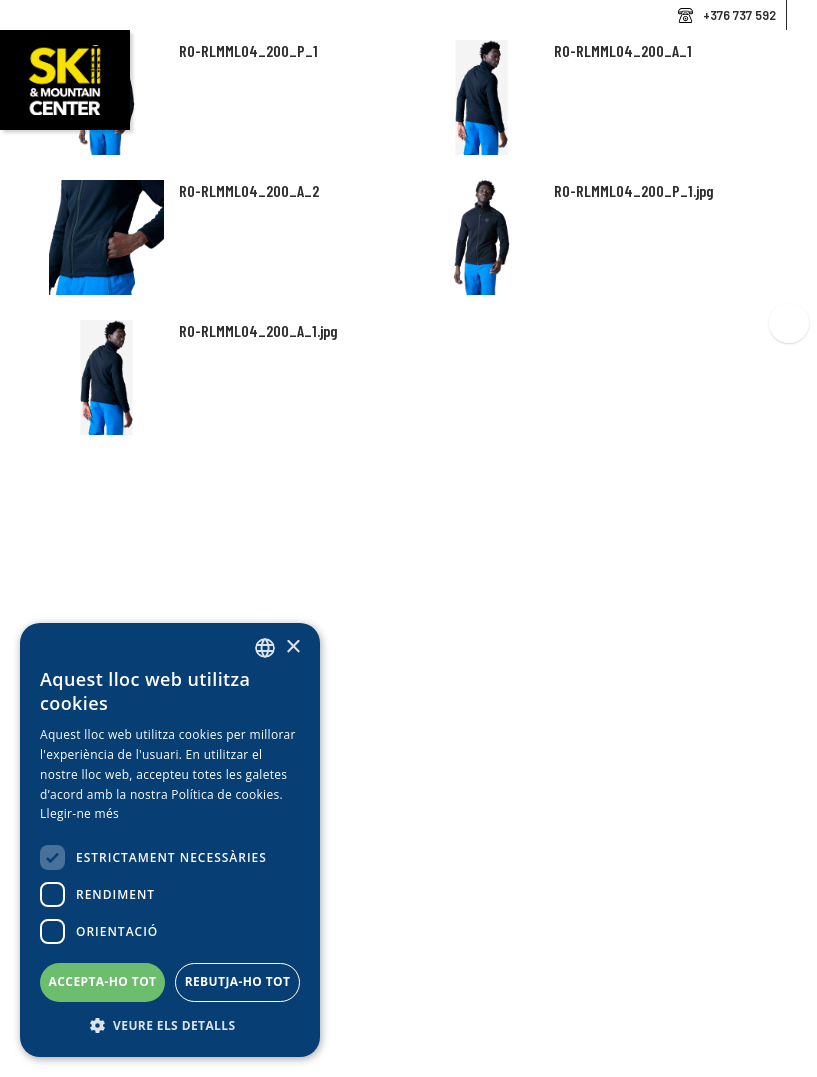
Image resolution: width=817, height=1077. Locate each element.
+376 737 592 (739, 15)
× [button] (292, 647)
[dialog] (170, 840)
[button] (170, 1026)
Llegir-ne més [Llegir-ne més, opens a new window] (79, 813)
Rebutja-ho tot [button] (238, 981)
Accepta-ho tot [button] (103, 981)
